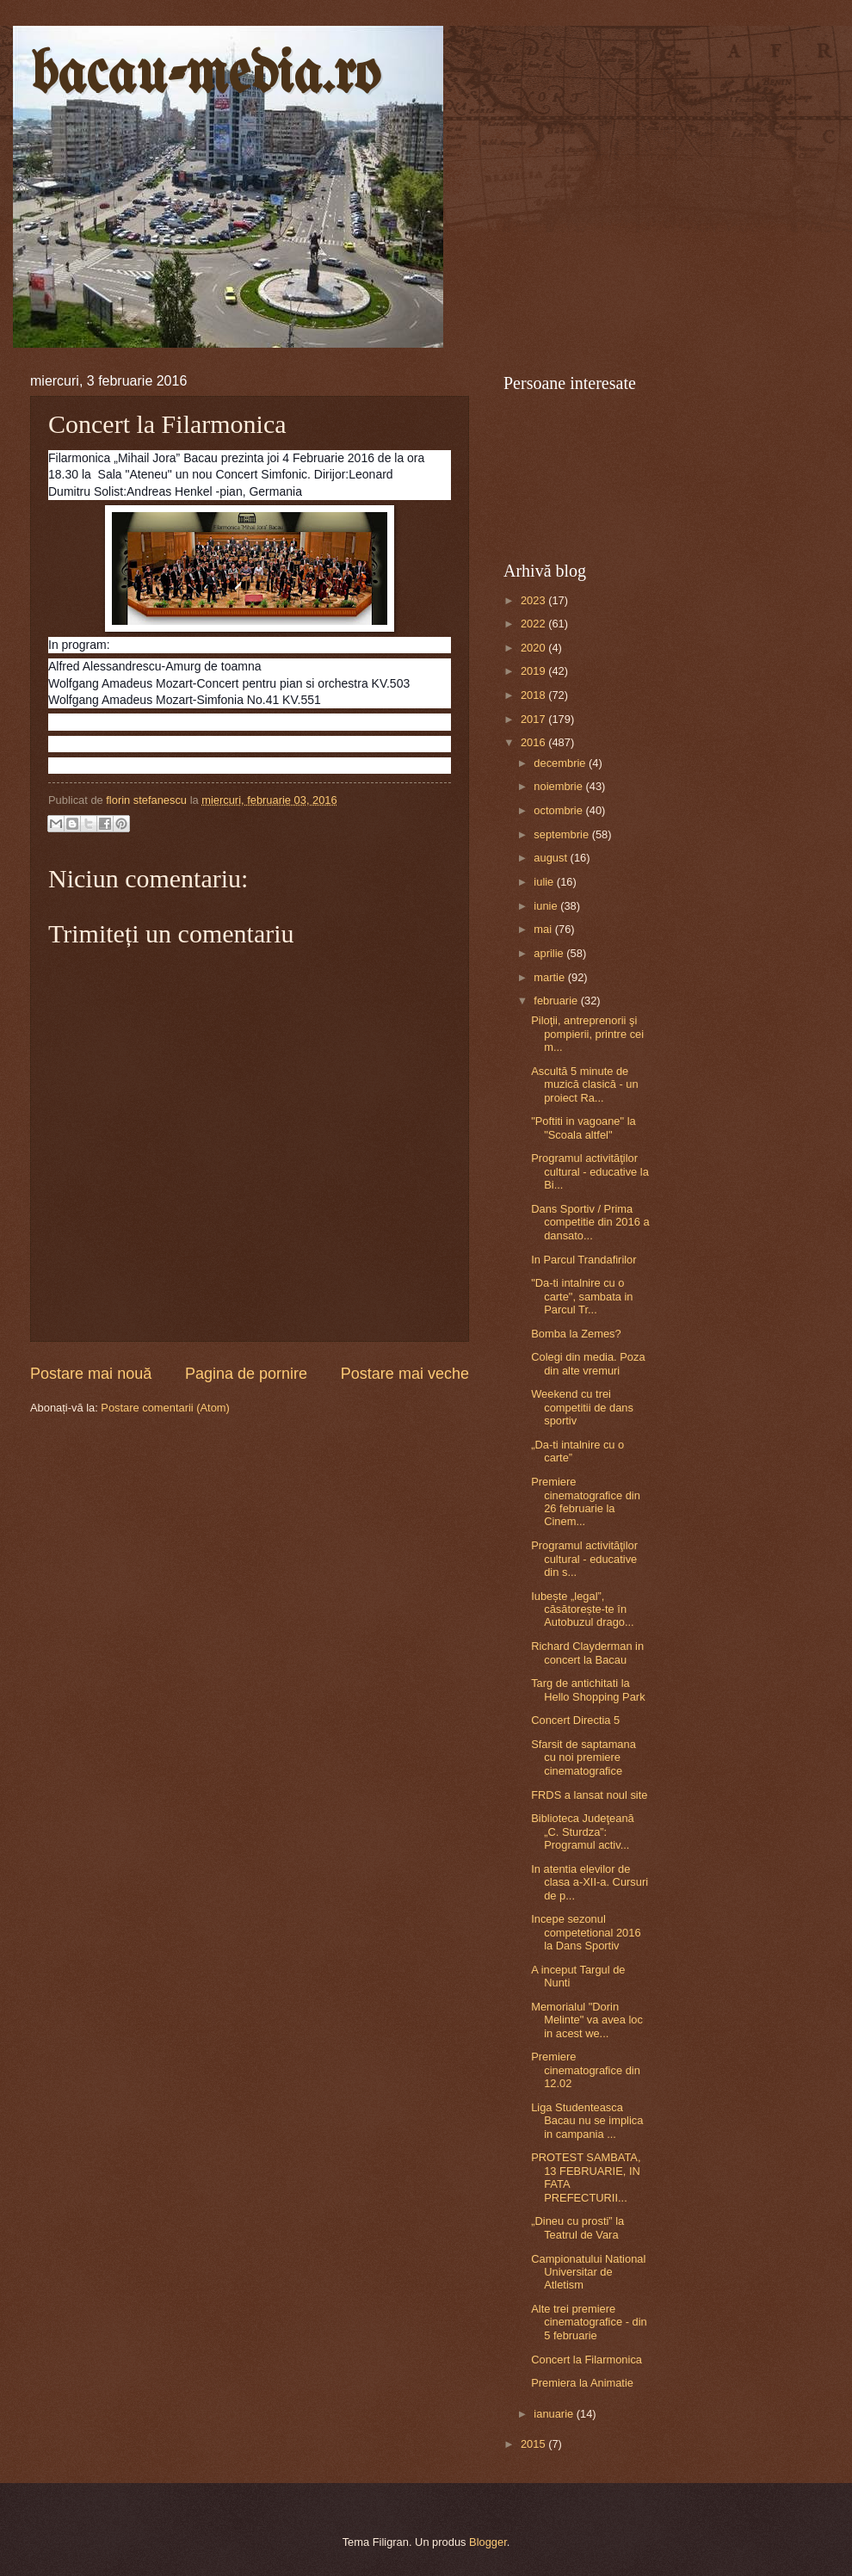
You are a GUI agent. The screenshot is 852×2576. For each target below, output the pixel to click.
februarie (557, 1000)
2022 (534, 623)
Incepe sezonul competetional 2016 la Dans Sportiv (585, 1932)
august (552, 857)
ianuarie (555, 2413)
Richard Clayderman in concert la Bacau (587, 1652)
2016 (534, 742)
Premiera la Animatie (582, 2382)
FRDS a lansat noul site (589, 1794)
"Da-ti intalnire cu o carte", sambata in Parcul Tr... (582, 1296)
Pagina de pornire (246, 1373)
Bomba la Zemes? (575, 1333)
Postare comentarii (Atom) (165, 1407)
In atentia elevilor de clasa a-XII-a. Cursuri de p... (589, 1882)
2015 (534, 2443)
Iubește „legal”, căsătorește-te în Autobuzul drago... (582, 1609)
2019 (534, 670)
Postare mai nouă (90, 1373)
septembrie (562, 834)
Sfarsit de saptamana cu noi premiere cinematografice (583, 1757)
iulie (545, 881)
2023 (534, 600)
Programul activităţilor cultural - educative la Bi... (590, 1171)
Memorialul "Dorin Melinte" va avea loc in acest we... (587, 2020)
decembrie (561, 763)
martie (550, 977)
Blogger (488, 2542)
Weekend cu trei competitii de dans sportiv (582, 1407)
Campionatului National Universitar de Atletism (588, 2272)
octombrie (559, 810)
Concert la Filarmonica (586, 2359)
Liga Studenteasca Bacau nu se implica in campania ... (587, 2120)
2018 (534, 695)
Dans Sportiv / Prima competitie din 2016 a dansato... (590, 1222)
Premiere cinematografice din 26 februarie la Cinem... (585, 1501)
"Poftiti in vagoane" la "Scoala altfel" (583, 1127)
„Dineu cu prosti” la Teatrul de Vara (577, 2227)
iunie (547, 905)
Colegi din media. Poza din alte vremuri (588, 1363)
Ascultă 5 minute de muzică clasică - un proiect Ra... (584, 1084)
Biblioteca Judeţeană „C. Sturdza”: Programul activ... (582, 1831)
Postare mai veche (405, 1373)
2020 (534, 647)
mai (544, 929)
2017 (534, 719)
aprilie (550, 953)
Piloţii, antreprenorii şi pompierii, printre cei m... (587, 1033)
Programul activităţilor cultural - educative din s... (584, 1558)
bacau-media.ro (205, 76)
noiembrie (559, 786)
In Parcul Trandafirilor (583, 1259)
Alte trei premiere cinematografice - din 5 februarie (589, 2322)
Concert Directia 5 (575, 1720)
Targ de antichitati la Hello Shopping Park (588, 1689)
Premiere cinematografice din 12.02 (585, 2070)
